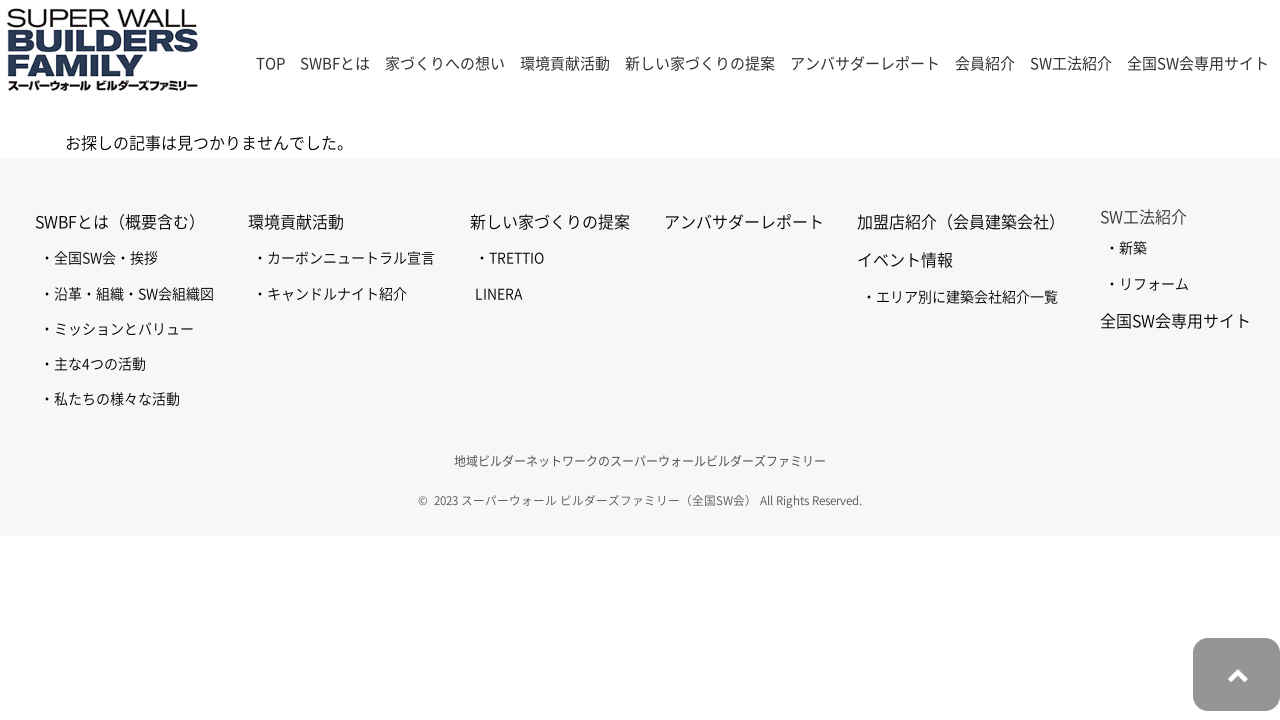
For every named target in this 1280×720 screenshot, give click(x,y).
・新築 (1126, 248)
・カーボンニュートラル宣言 (344, 258)
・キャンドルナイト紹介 (330, 294)
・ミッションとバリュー (117, 329)
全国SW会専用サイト (1198, 63)
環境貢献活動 (296, 222)
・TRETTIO (509, 258)
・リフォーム (1147, 284)
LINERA (498, 294)
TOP (270, 63)
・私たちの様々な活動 (110, 399)
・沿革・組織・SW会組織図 (127, 294)
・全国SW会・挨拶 (99, 258)
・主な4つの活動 (93, 364)
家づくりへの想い (445, 63)
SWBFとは (335, 63)
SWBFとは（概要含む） (120, 222)
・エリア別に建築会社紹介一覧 (960, 297)
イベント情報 (905, 260)
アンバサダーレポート (865, 63)
